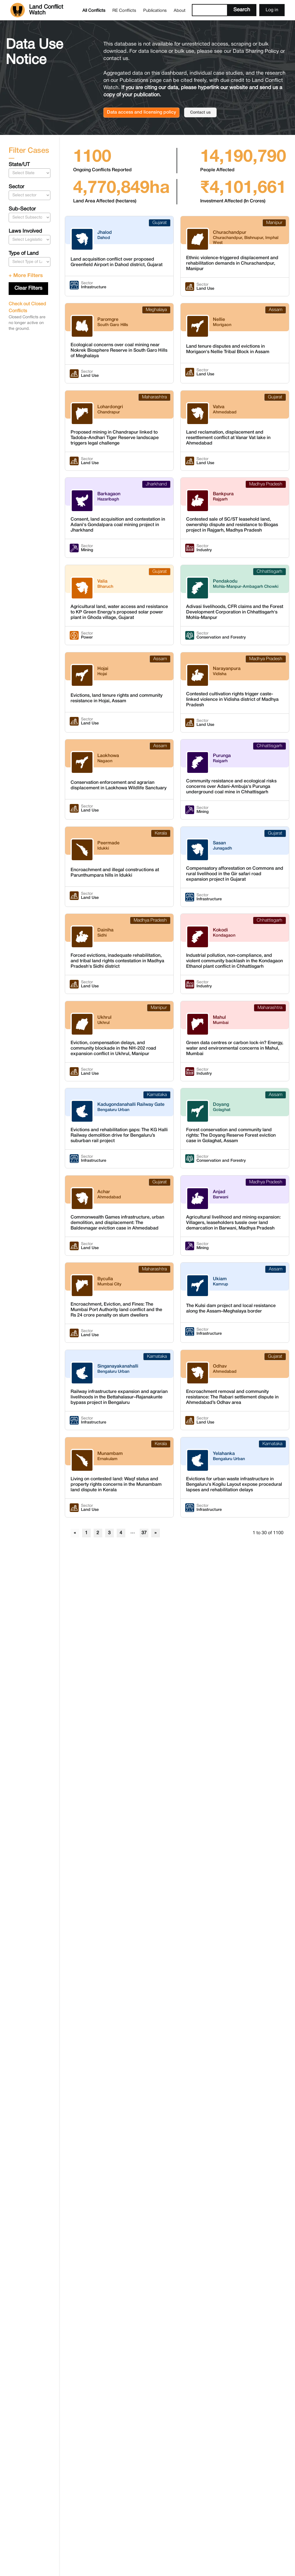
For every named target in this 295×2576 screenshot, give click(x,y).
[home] (44, 10)
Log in (272, 10)
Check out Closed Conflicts (27, 307)
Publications (155, 11)
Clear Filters (28, 288)
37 (144, 1533)
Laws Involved (25, 231)
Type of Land (24, 253)
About (180, 11)
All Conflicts (93, 11)
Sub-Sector (22, 209)
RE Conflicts (124, 11)
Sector (16, 186)
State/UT (19, 164)
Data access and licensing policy (141, 112)
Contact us (200, 112)
